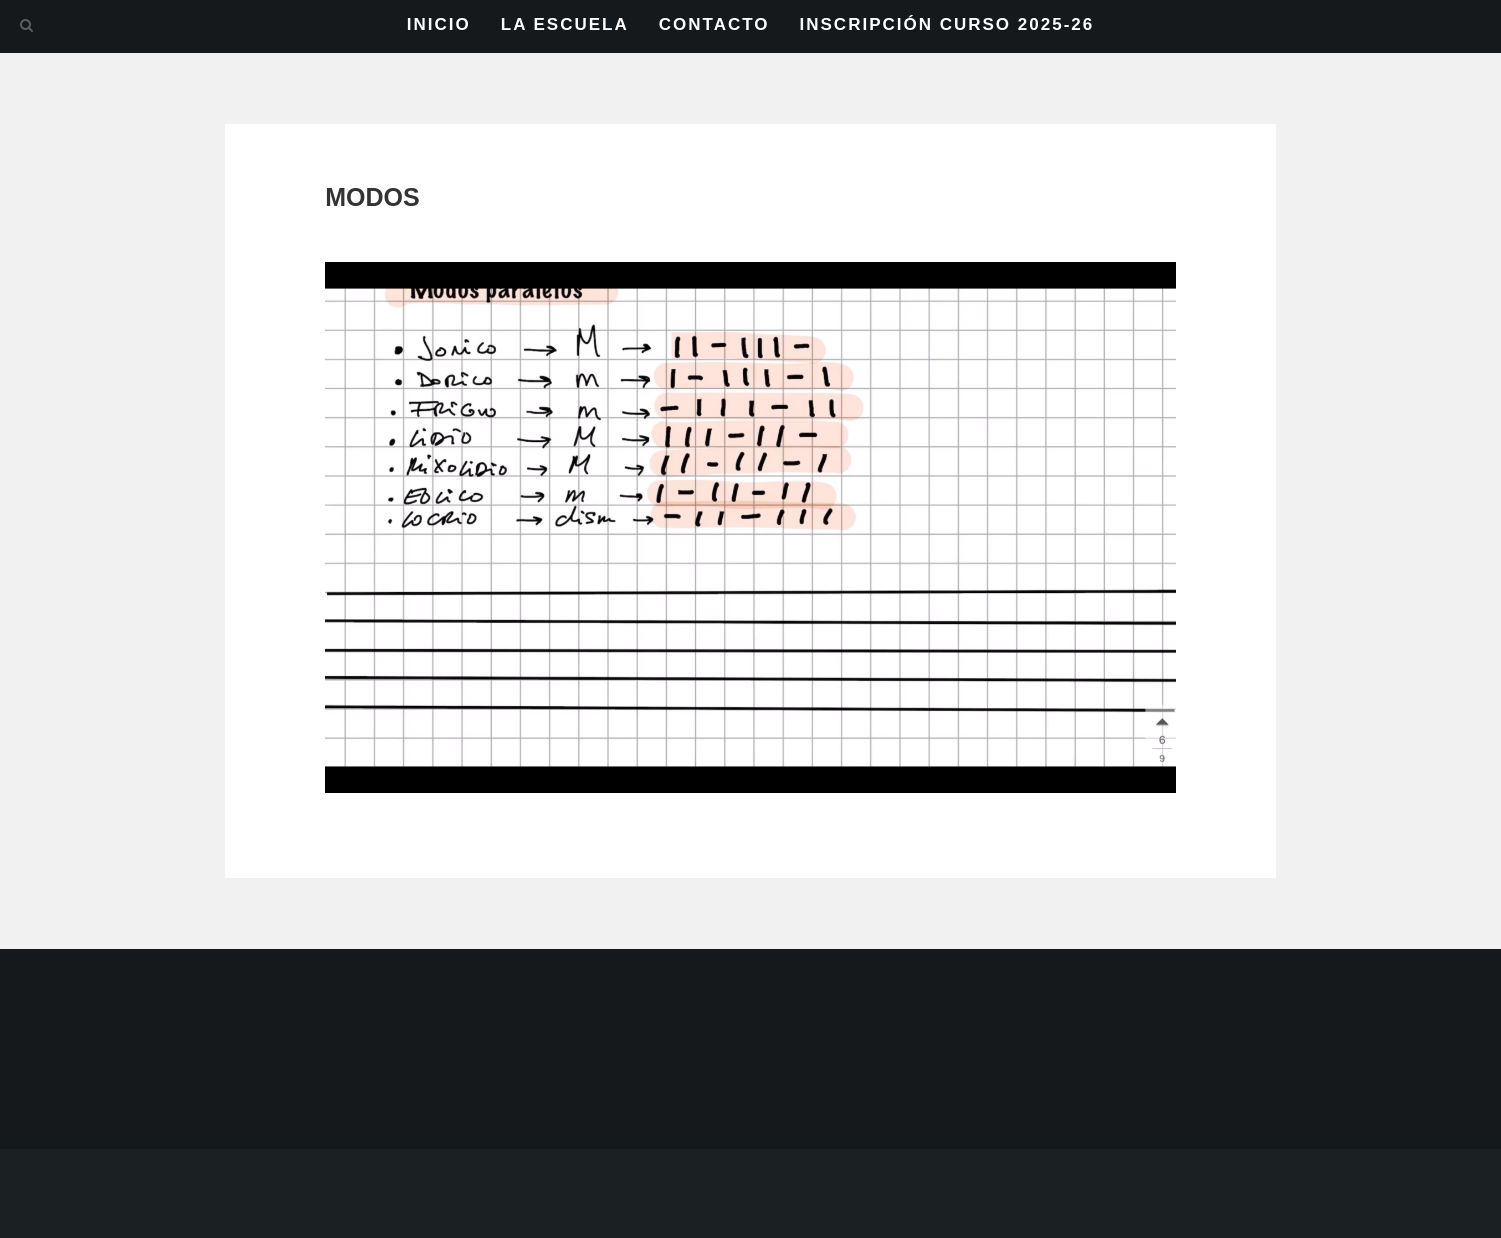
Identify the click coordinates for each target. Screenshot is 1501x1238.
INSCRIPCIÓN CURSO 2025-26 (947, 24)
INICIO (439, 24)
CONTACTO (714, 24)
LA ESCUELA (565, 24)
